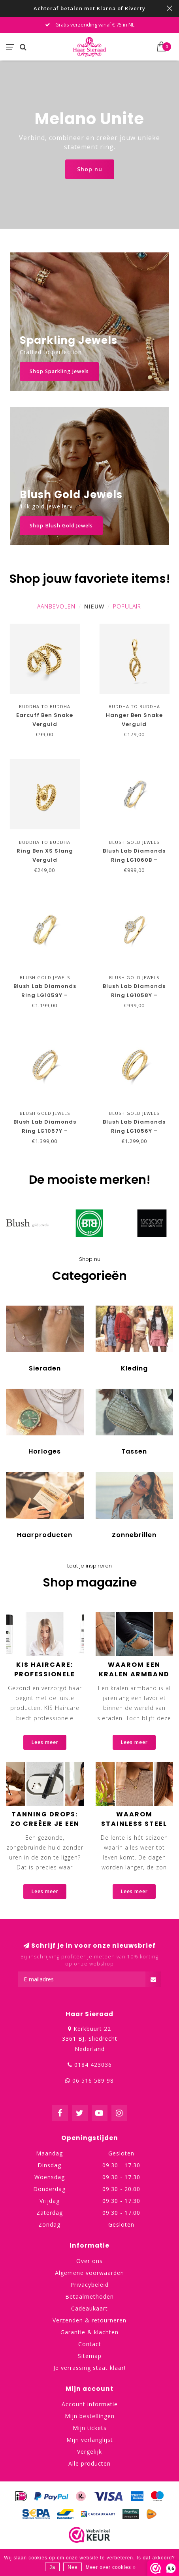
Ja (52, 2567)
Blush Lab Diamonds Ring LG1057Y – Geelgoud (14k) (44, 1131)
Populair (127, 606)
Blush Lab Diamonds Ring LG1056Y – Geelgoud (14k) (134, 1131)
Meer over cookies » (111, 2567)
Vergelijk (89, 2451)
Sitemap (90, 2356)
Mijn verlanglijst (89, 2439)
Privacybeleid (89, 2284)
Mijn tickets (90, 2428)
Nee (72, 2567)
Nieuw (94, 606)
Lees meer (44, 1742)
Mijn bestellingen (90, 2416)
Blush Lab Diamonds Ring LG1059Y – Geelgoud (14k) (44, 995)
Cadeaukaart (89, 2308)
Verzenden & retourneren (89, 2320)
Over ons (89, 2261)
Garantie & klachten (89, 2332)
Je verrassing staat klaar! (89, 2367)
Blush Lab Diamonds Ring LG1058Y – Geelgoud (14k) (134, 995)
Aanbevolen (56, 606)
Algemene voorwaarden (89, 2273)
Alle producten (89, 2463)
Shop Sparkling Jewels (59, 371)
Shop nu (89, 169)
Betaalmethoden (89, 2296)
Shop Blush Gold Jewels (61, 525)
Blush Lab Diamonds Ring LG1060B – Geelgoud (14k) (134, 860)
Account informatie (90, 2404)
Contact (89, 2344)
